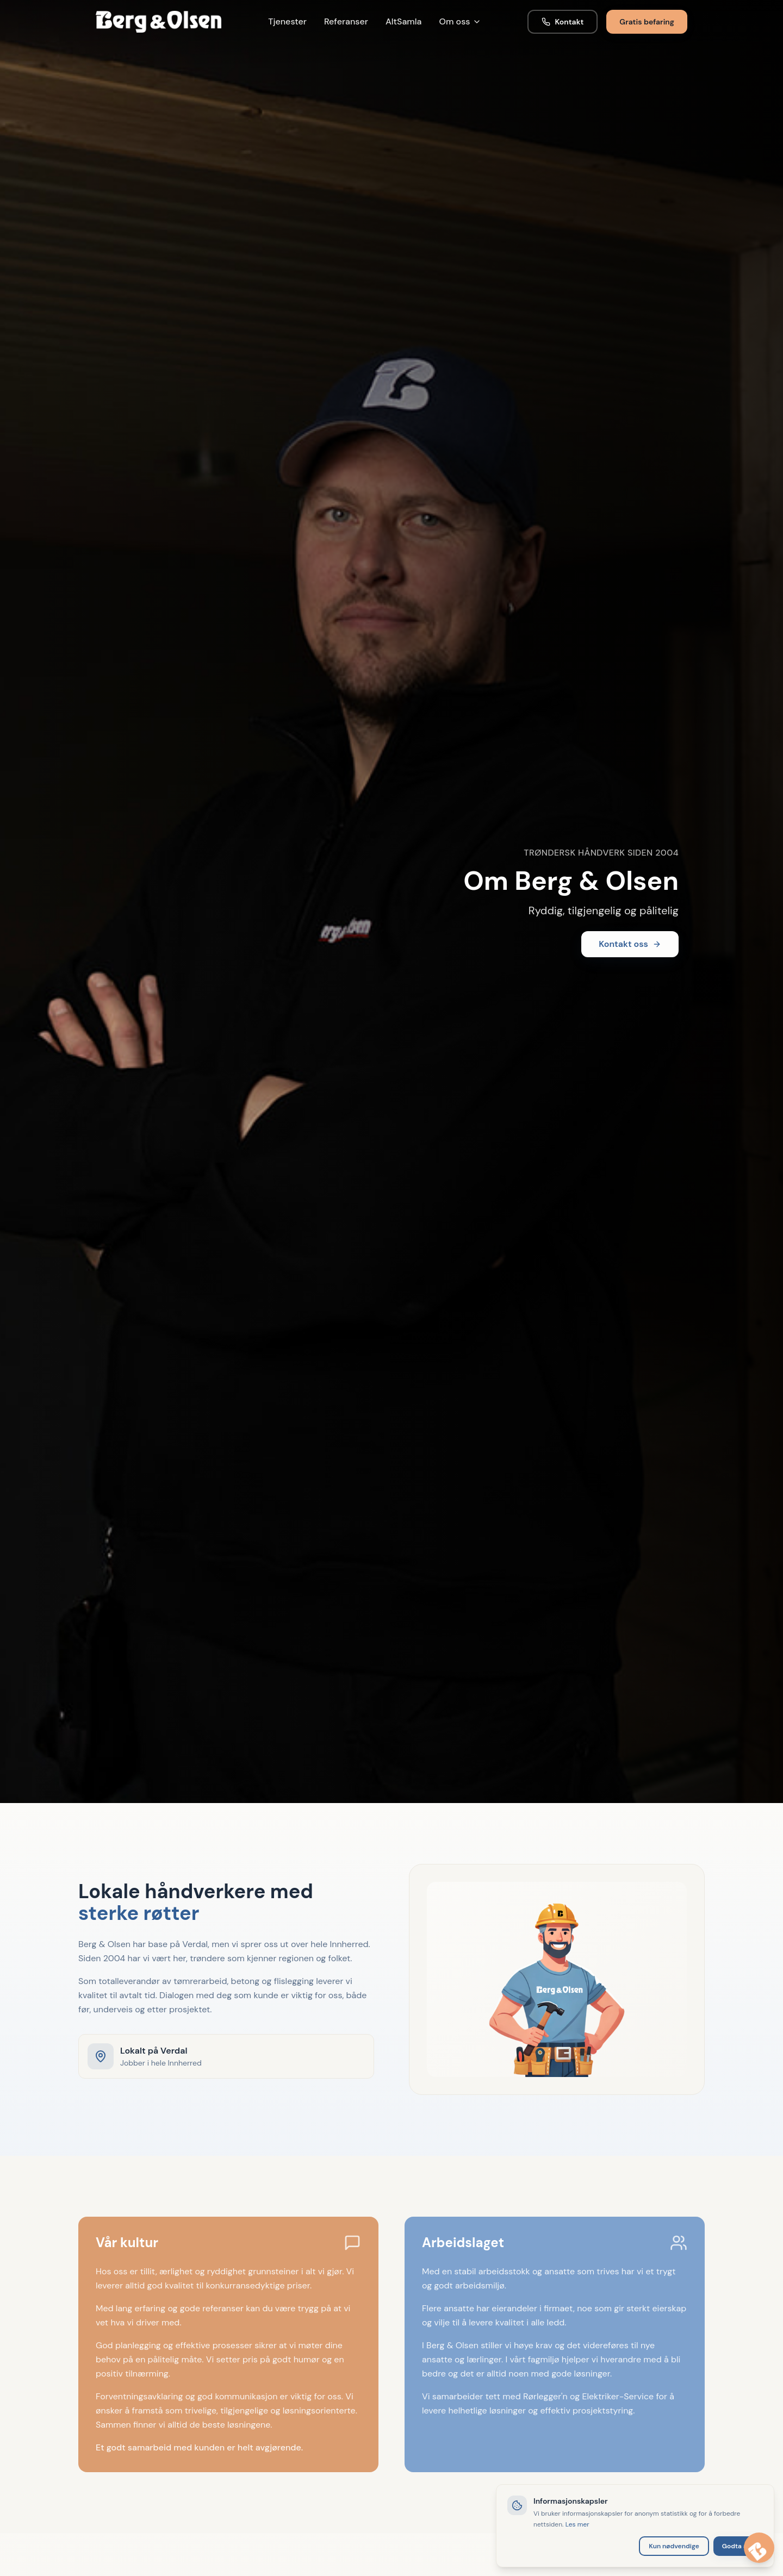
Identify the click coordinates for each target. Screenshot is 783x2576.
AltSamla (404, 21)
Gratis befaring (646, 22)
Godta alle (738, 2546)
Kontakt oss (630, 944)
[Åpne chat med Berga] (759, 2548)
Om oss (460, 21)
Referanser (346, 21)
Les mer (577, 2524)
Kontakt (562, 22)
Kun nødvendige (674, 2546)
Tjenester (287, 21)
